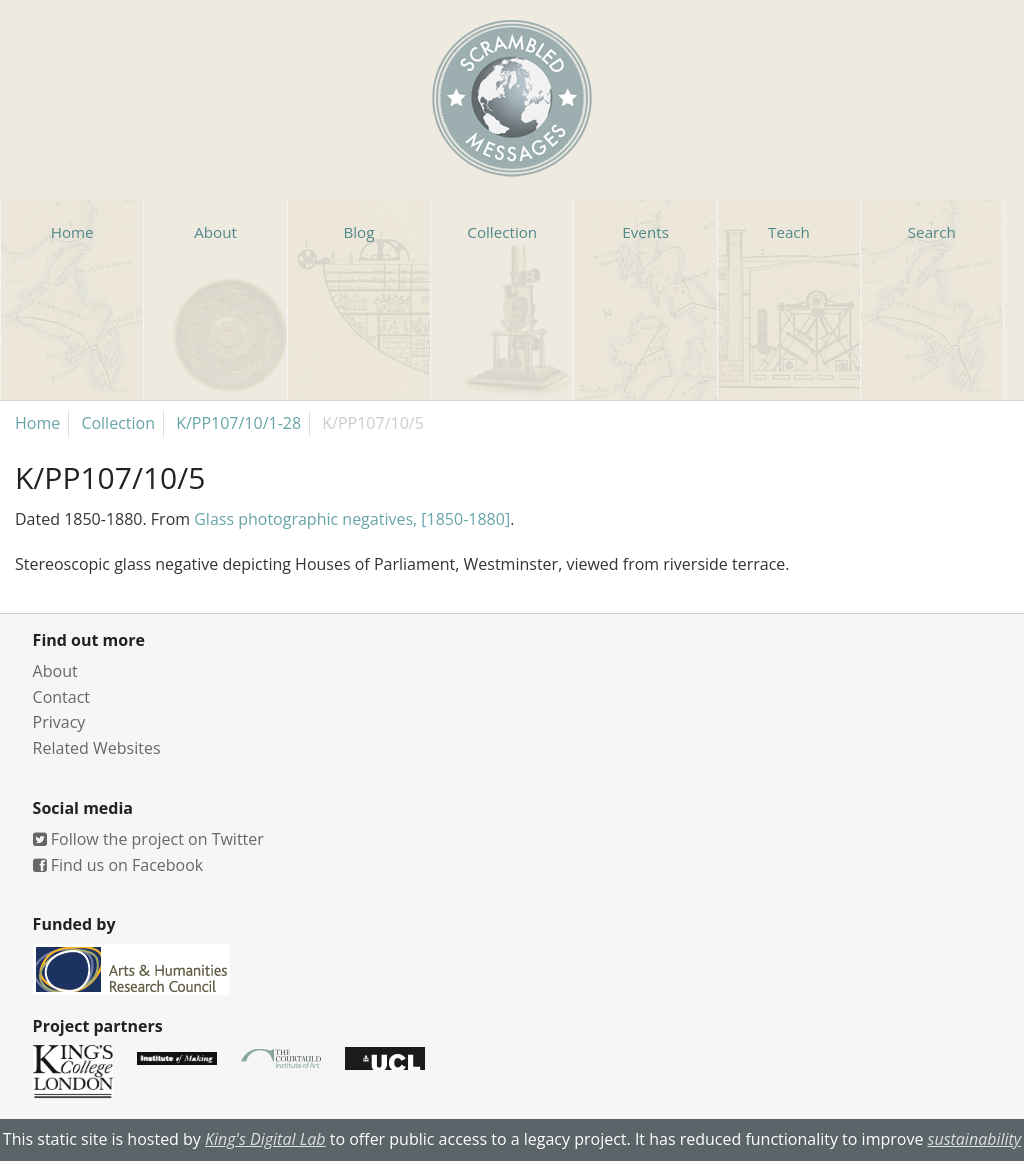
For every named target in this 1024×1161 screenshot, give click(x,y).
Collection (118, 423)
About (55, 671)
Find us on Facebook (118, 865)
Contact (61, 697)
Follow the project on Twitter (148, 839)
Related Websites (97, 748)
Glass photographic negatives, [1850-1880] (352, 519)
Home (37, 423)
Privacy (59, 722)
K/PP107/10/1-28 (238, 423)
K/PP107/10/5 (373, 423)
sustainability (975, 1139)
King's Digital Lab (265, 1139)
